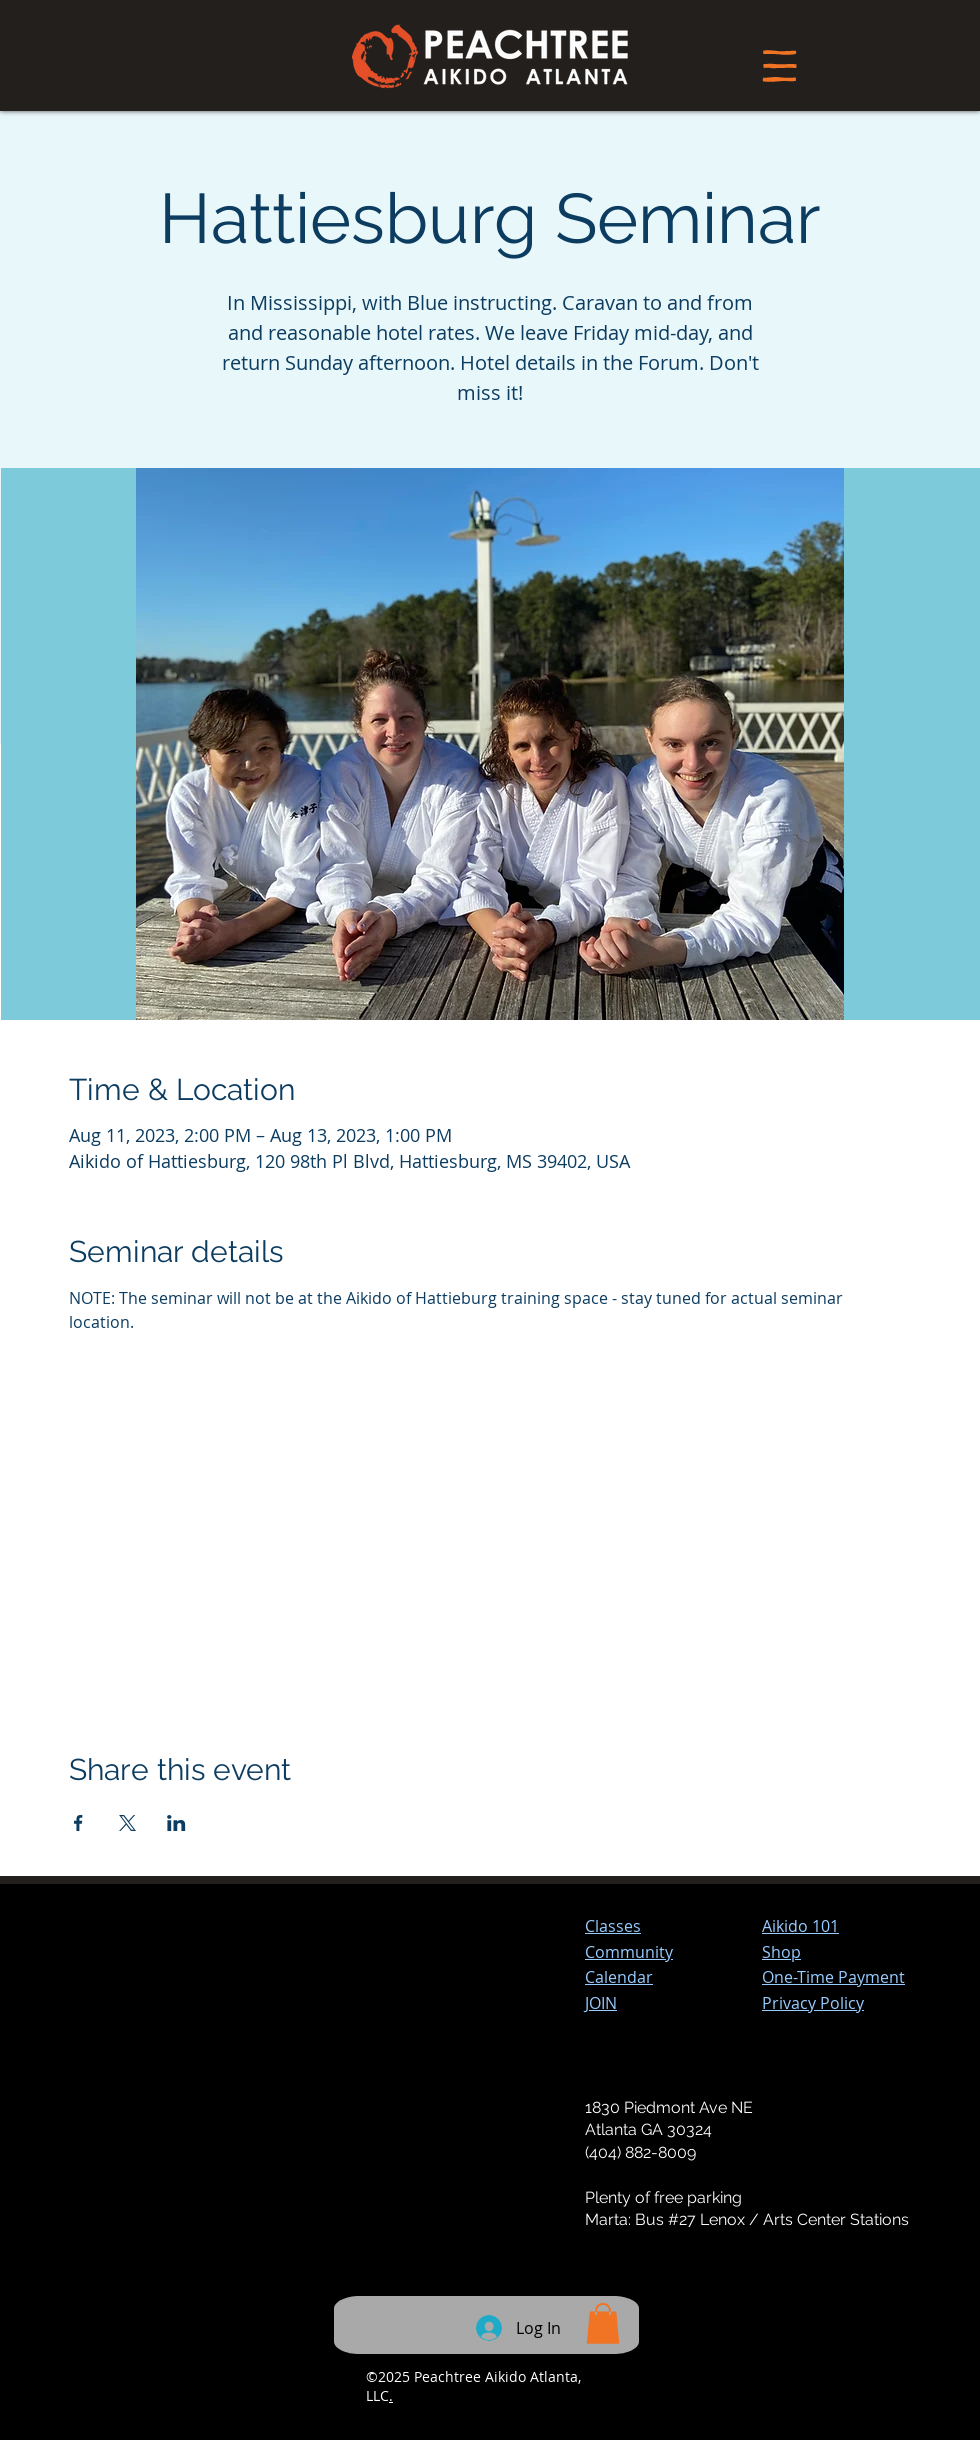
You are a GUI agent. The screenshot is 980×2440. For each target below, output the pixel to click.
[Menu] (779, 65)
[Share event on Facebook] (78, 1823)
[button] (833, 1977)
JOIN (601, 2003)
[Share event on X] (127, 1823)
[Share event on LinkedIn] (176, 1823)
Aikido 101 (800, 1926)
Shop (781, 1952)
